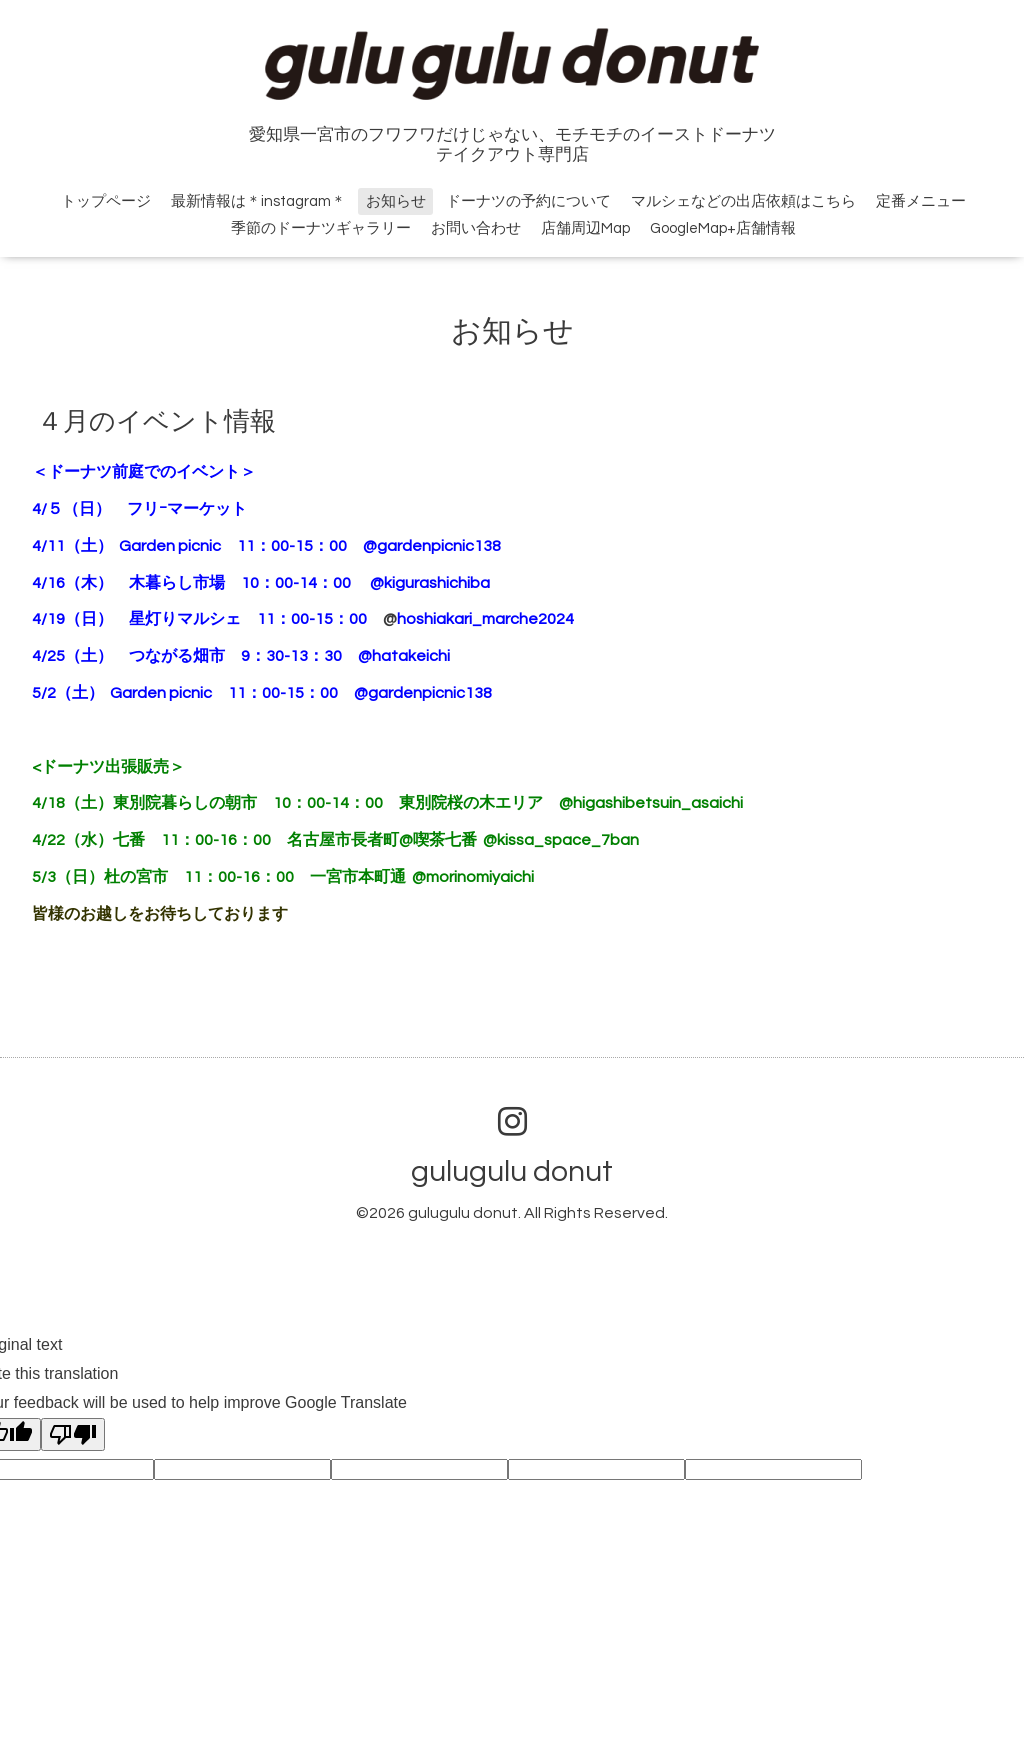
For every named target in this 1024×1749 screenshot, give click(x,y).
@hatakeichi (404, 656)
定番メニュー (921, 201)
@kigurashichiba (430, 583)
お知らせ (396, 201)
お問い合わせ (476, 228)
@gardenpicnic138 (440, 546)
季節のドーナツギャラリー (321, 228)
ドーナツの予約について (528, 201)
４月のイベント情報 (156, 422)
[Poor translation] (73, 1434)
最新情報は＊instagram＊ (258, 201)
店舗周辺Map (585, 228)
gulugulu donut (512, 1171)
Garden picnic (170, 546)
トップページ (106, 201)
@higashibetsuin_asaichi (651, 803)
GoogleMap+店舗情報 (723, 228)
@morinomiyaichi (473, 877)
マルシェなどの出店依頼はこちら (743, 201)
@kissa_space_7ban (561, 840)
